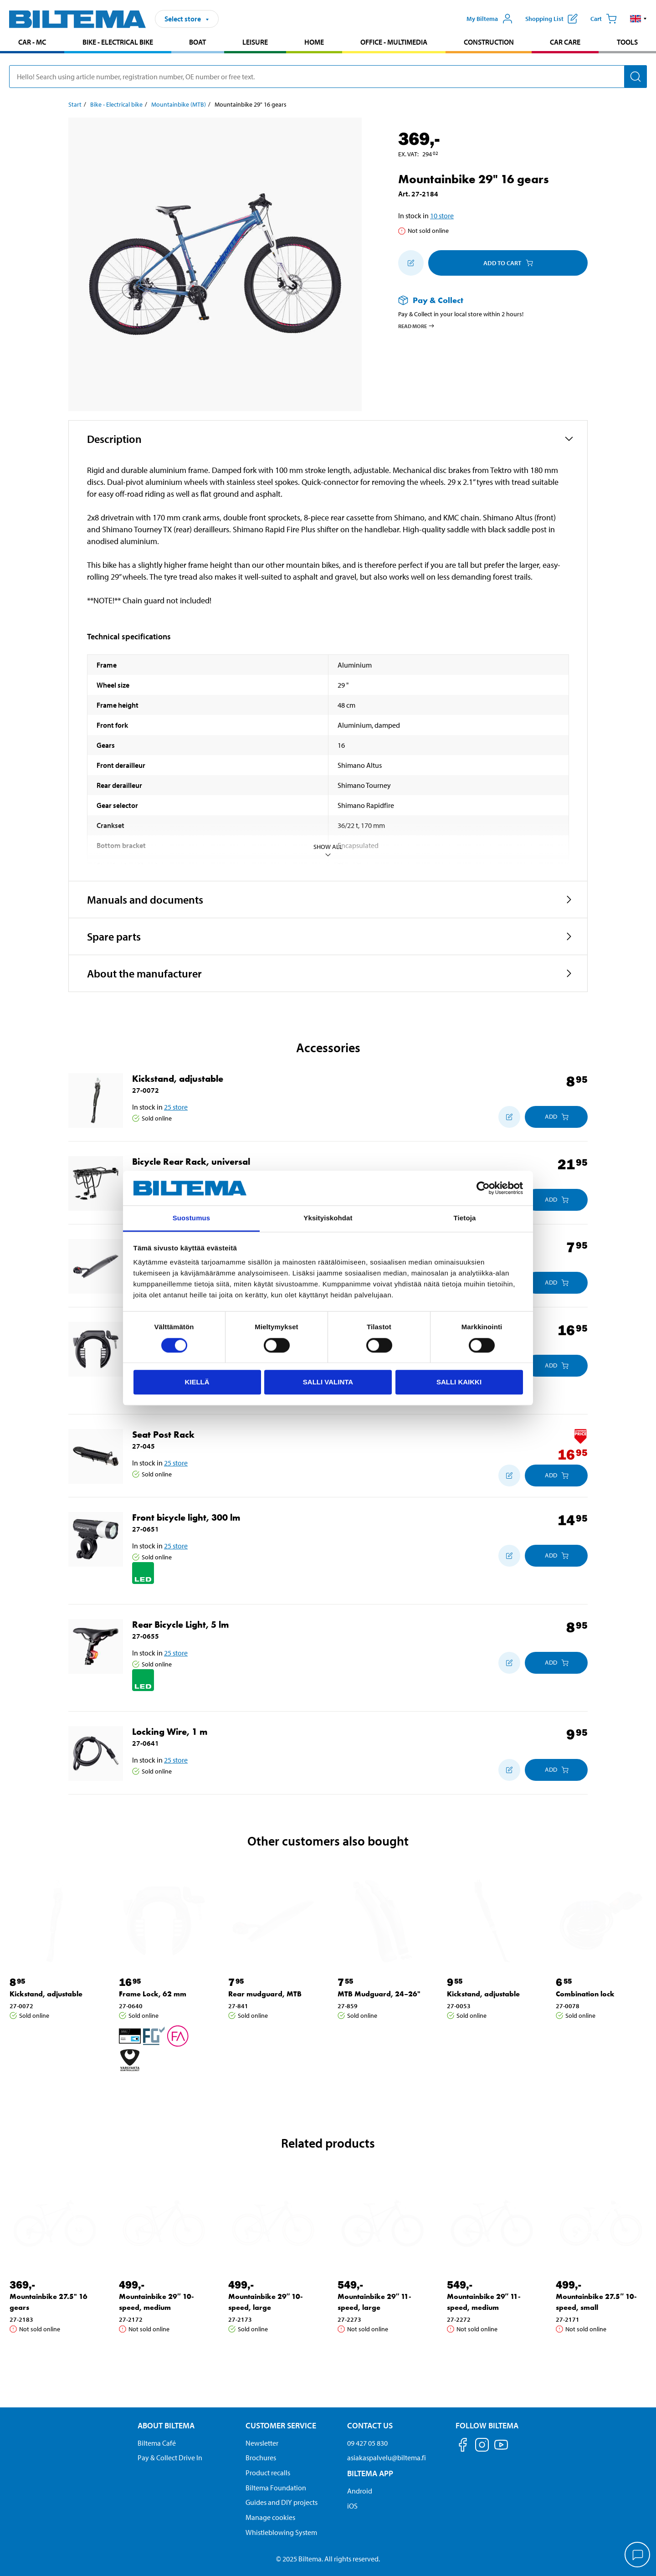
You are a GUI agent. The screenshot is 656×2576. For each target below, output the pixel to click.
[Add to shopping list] (411, 263)
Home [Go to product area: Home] (314, 41)
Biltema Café (157, 2442)
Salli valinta (328, 1382)
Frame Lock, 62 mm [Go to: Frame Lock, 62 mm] (152, 1994)
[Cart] (603, 19)
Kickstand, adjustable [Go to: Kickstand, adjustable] (177, 1079)
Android (359, 2490)
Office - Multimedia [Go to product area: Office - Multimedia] (393, 41)
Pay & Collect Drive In (170, 2457)
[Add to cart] (556, 1117)
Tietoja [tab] (465, 1218)
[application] (638, 2555)
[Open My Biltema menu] (490, 19)
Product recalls (268, 2472)
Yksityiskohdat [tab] (327, 1218)
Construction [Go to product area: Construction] (489, 41)
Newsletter (262, 2442)
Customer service (281, 2425)
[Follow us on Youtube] (501, 2449)
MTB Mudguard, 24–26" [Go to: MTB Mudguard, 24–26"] (379, 1994)
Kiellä (196, 1382)
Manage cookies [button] (270, 2517)
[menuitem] (32, 43)
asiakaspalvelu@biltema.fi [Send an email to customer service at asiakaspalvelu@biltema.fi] (386, 2457)
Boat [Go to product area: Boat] (197, 41)
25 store (176, 1106)
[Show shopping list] (551, 19)
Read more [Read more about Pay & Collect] (416, 325)
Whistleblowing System (281, 2532)
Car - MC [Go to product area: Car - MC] (32, 41)
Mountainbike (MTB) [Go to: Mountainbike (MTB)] (178, 104)
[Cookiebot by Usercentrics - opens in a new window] (483, 1188)
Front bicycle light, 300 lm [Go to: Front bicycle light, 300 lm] (186, 1517)
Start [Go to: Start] (75, 104)
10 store (442, 215)
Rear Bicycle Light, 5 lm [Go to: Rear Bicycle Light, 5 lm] (180, 1624)
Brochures (261, 2457)
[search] (328, 76)
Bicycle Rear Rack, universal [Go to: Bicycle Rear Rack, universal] (191, 1161)
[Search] (635, 76)
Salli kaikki (459, 1382)
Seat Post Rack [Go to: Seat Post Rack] (163, 1434)
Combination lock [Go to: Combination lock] (585, 1994)
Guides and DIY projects (282, 2502)
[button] (638, 19)
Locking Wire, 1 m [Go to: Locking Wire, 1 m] (169, 1732)
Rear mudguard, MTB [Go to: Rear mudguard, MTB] (265, 1994)
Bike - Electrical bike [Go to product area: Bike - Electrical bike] (117, 41)
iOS (352, 2505)
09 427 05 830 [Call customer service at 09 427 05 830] (367, 2442)
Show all (328, 851)
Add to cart (508, 263)
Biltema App (370, 2473)
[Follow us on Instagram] (482, 2446)
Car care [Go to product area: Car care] (565, 41)
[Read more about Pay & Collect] (483, 300)
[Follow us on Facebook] (463, 2446)
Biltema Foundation (276, 2487)
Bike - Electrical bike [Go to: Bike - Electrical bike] (116, 104)
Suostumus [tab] (191, 1218)
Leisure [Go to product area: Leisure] (255, 41)
